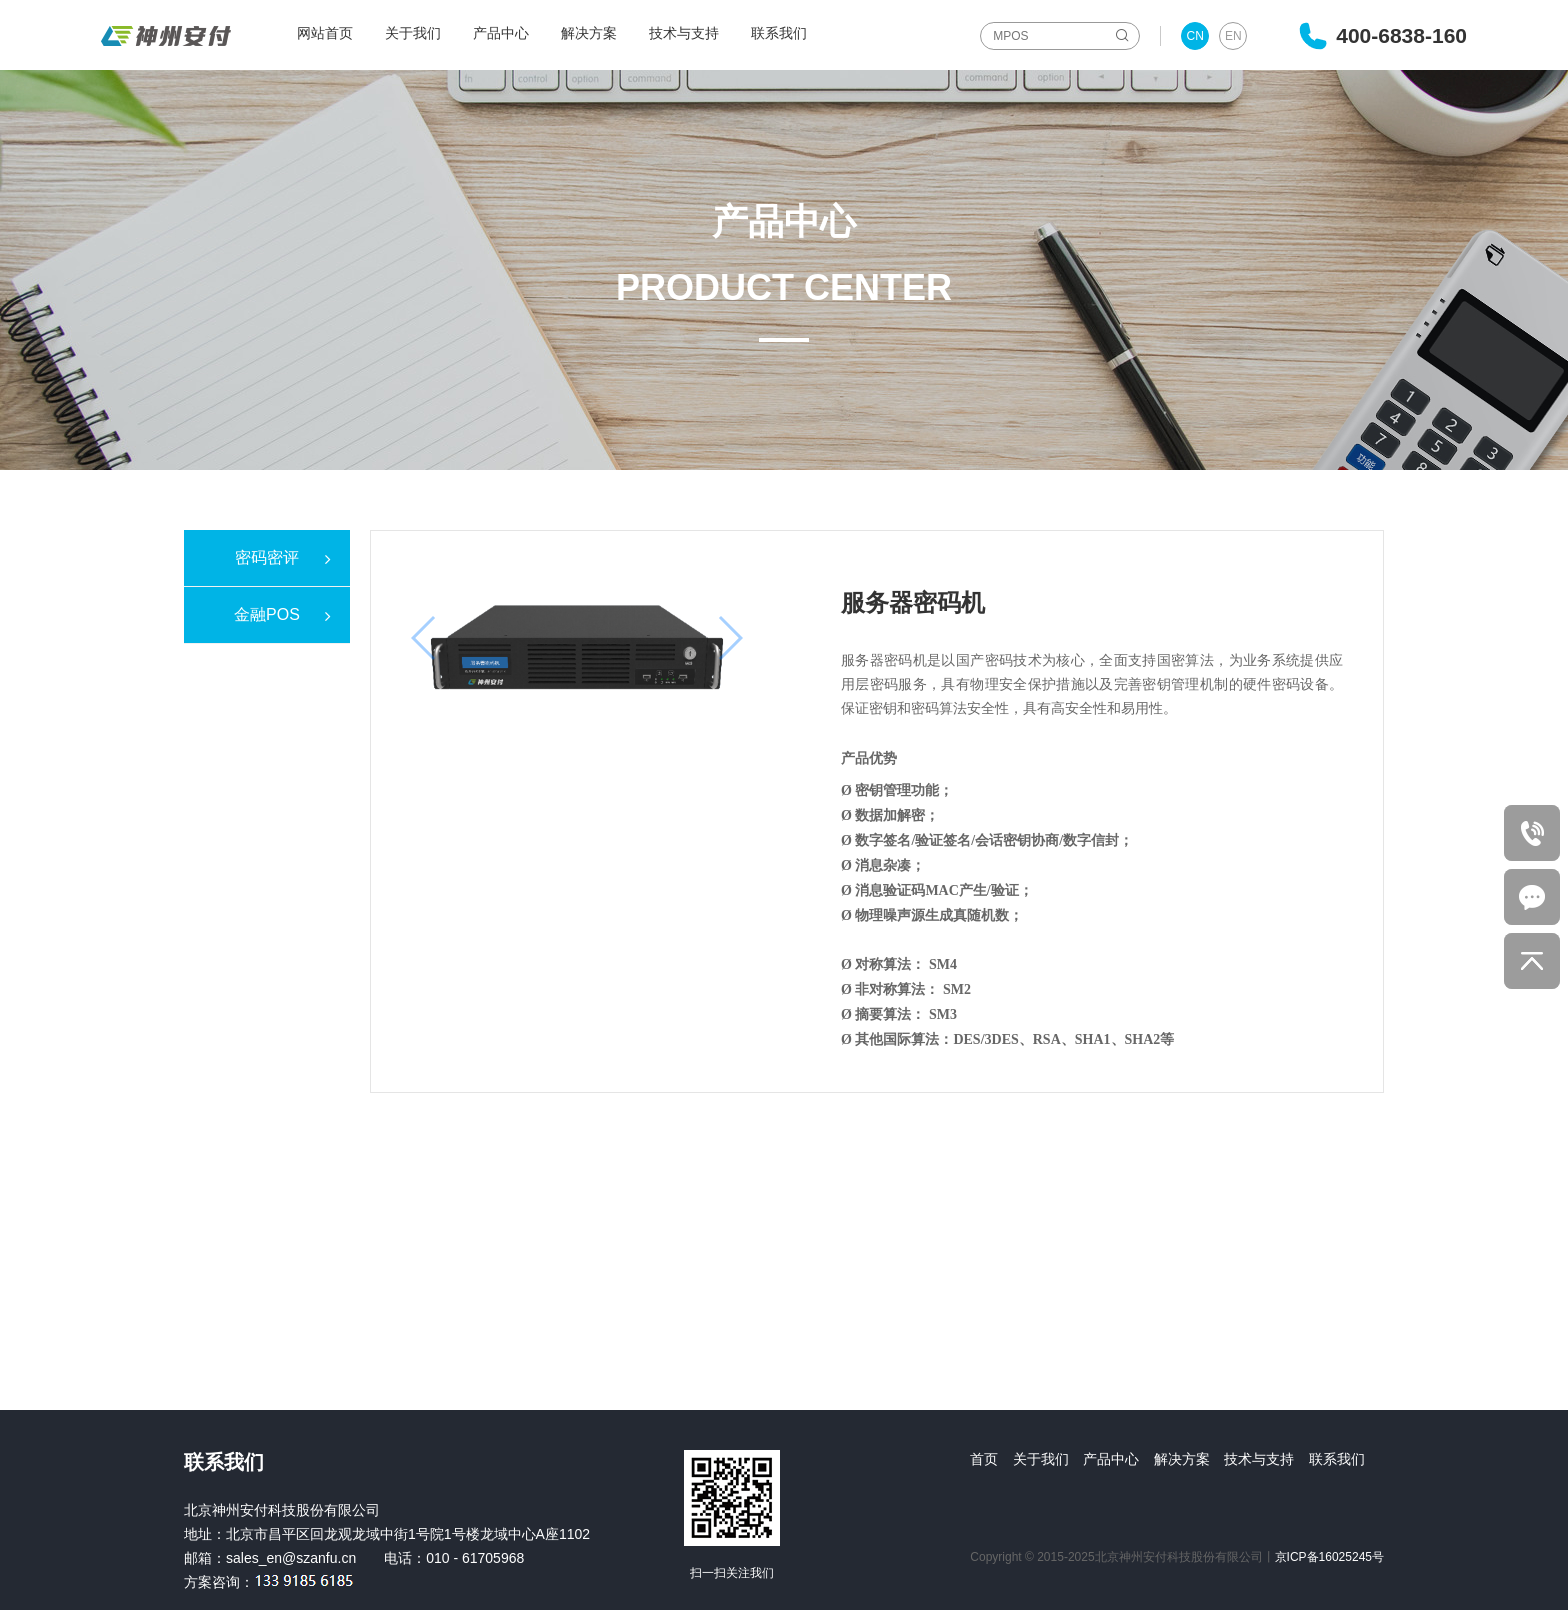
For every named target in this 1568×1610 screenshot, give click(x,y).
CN (1195, 36)
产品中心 (501, 33)
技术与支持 (684, 33)
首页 (984, 1459)
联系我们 (779, 33)
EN (1233, 36)
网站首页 (325, 33)
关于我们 (413, 33)
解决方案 (589, 33)
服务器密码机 (913, 602)
